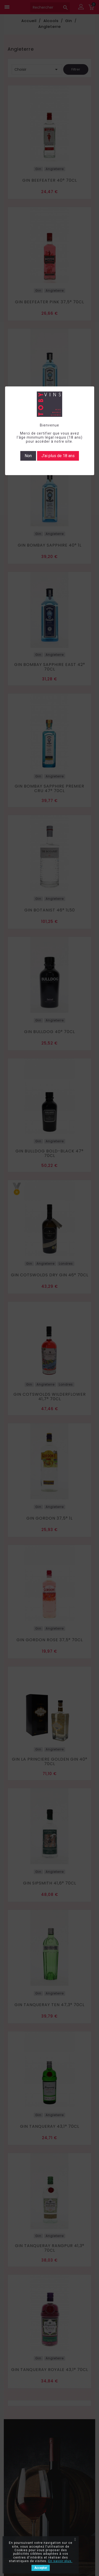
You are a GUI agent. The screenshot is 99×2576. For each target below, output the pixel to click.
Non (28, 455)
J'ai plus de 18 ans (58, 455)
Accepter (40, 2568)
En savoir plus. (60, 2561)
